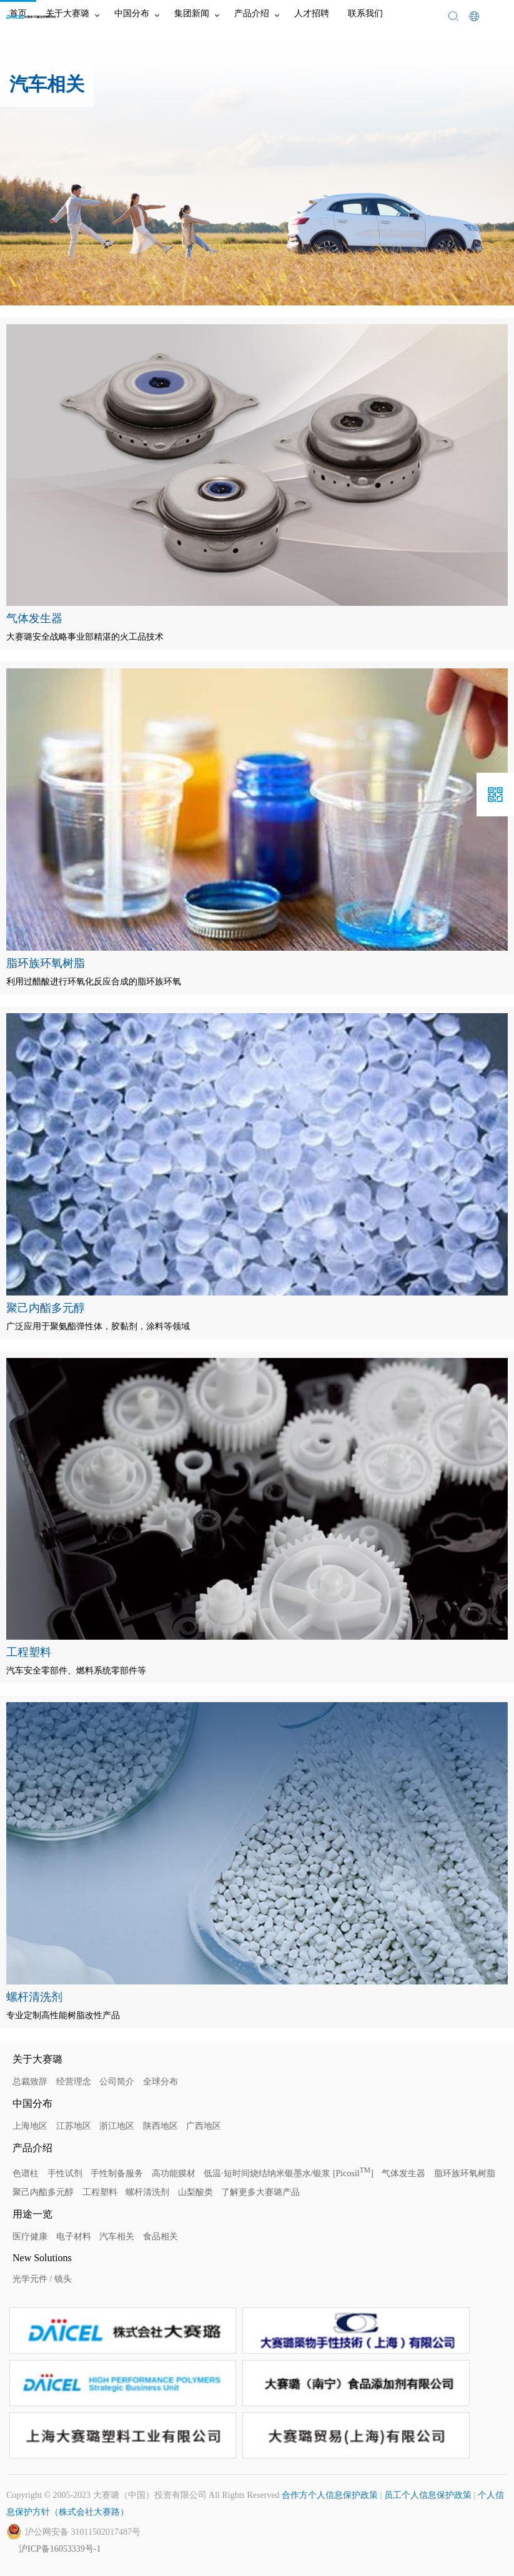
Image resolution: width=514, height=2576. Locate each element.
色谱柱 (25, 2173)
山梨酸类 (195, 2192)
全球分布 (160, 2081)
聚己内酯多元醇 (43, 2192)
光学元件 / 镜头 (42, 2279)
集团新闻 (191, 13)
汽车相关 (116, 2236)
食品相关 (160, 2236)
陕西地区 (160, 2126)
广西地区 (203, 2126)
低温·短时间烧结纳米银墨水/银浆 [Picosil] (288, 2173)
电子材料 (73, 2236)
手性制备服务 (117, 2173)
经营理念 (73, 2081)
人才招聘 (311, 13)
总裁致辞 (29, 2081)
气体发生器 (403, 2173)
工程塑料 (99, 2192)
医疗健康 (29, 2236)
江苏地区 (73, 2126)
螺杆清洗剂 (147, 2192)
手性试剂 (64, 2173)
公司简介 (116, 2081)
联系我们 (365, 13)
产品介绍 (251, 13)
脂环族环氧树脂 (464, 2173)
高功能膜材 (173, 2173)
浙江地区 (116, 2126)
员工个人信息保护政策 (428, 2495)
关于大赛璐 (67, 13)
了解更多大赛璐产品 (260, 2192)
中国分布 (131, 13)
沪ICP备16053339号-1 (60, 2549)
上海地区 (29, 2126)
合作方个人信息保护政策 (330, 2495)
